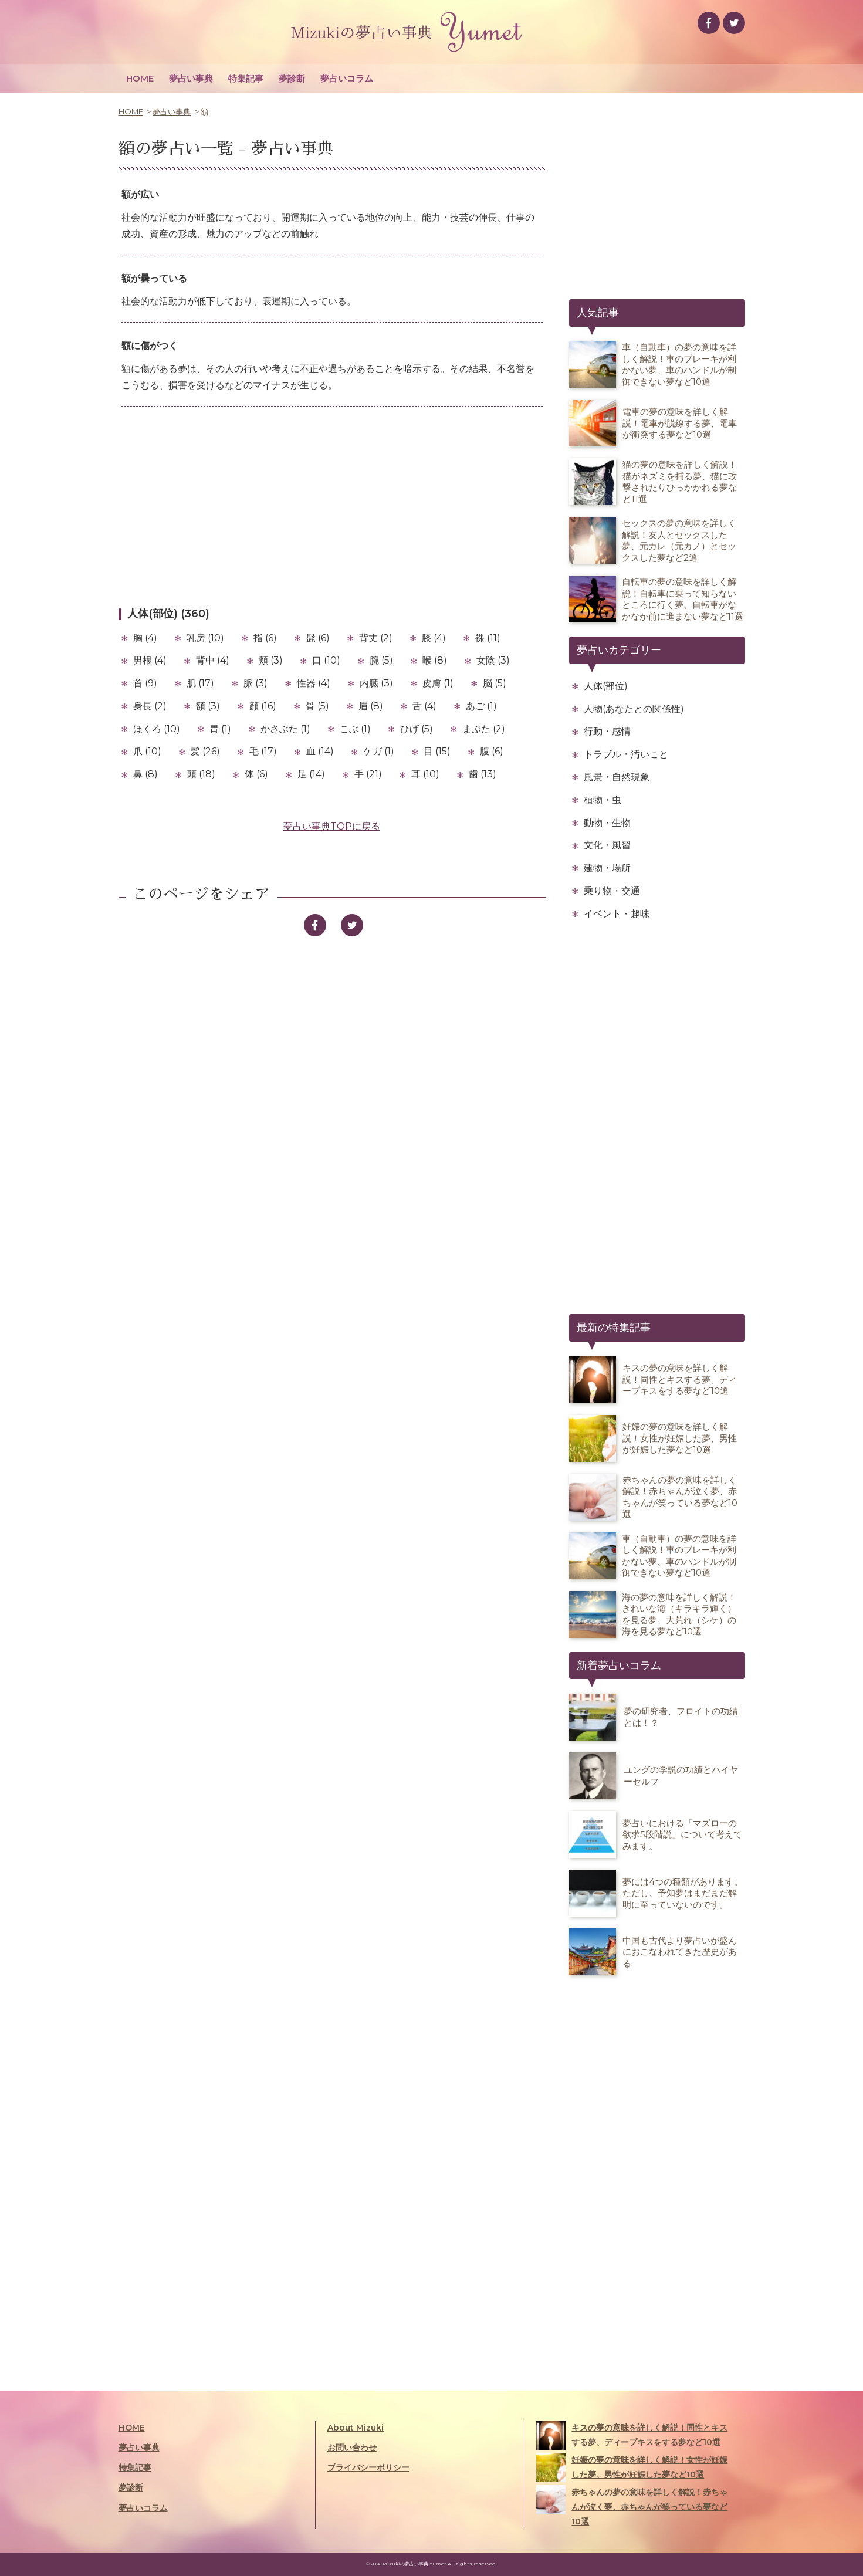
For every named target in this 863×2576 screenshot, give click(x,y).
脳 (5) (494, 683)
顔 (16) (262, 706)
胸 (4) (145, 638)
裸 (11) (487, 638)
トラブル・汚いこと (626, 754)
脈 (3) (255, 683)
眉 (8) (370, 706)
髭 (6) (318, 638)
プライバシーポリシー (368, 2467)
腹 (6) (491, 751)
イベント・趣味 (616, 913)
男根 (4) (150, 660)
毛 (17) (263, 751)
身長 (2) (150, 706)
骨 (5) (317, 706)
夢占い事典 (191, 78)
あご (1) (481, 706)
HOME (140, 78)
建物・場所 (607, 868)
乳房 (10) (205, 638)
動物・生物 (607, 822)
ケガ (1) (378, 751)
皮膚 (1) (438, 683)
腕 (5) (381, 660)
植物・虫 (602, 799)
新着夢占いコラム (619, 1665)
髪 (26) (205, 751)
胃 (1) (220, 728)
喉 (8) (434, 660)
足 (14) (311, 774)
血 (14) (320, 751)
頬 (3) (271, 660)
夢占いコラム (346, 78)
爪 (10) (147, 751)
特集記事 (245, 78)
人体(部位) (606, 686)
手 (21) (368, 774)
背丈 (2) (375, 638)
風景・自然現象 (616, 777)
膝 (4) (434, 638)
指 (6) (265, 638)
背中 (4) (212, 660)
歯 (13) (482, 774)
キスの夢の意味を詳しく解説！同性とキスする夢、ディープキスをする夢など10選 (631, 2435)
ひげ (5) (416, 728)
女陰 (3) (493, 660)
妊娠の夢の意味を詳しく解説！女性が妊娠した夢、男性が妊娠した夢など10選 (631, 2467)
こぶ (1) (355, 728)
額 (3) (208, 706)
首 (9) (145, 683)
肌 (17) (200, 683)
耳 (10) (425, 774)
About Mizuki (355, 2427)
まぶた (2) (483, 728)
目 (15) (437, 751)
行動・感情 (607, 731)
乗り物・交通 (612, 890)
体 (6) (256, 774)
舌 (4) (424, 706)
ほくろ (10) (156, 728)
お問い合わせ (352, 2447)
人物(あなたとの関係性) (634, 709)
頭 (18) (201, 774)
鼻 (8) (145, 774)
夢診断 (292, 78)
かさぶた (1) (285, 728)
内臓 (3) (376, 683)
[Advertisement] (332, 506)
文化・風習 (607, 845)
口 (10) (326, 660)
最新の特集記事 (614, 1327)
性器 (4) (313, 683)
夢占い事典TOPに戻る (331, 826)
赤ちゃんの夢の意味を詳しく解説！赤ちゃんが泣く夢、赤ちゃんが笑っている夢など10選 (631, 2506)
